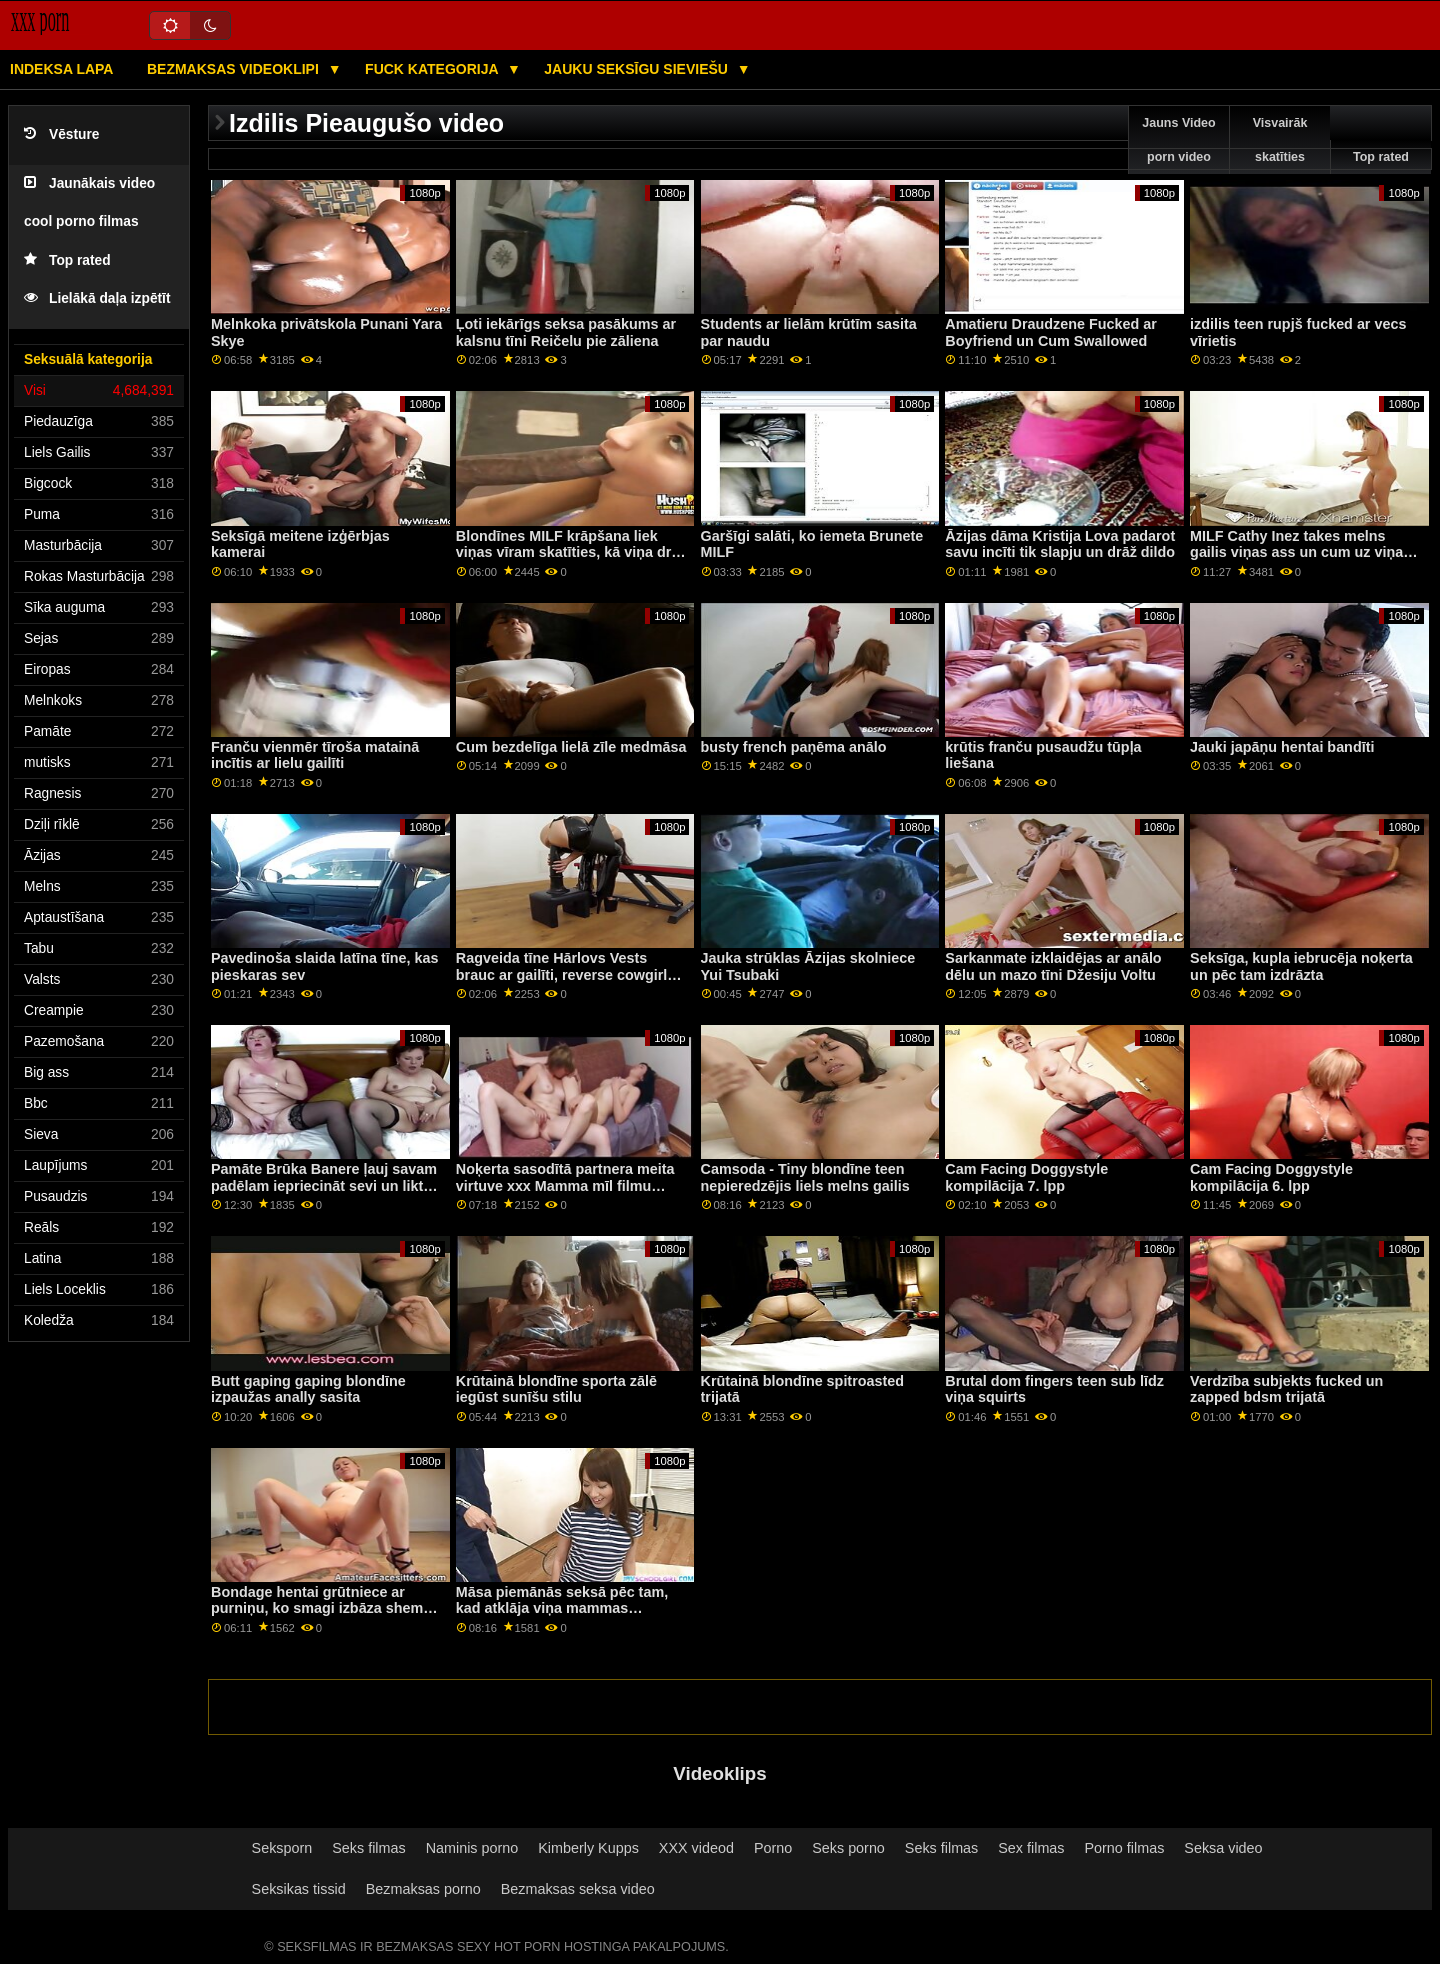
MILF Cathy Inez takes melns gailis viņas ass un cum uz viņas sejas (1300, 552)
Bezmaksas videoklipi (235, 69)
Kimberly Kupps (588, 1848)
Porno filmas (1125, 1848)
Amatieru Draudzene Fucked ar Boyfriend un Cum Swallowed (1050, 332)
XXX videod (696, 1848)
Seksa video (1223, 1848)
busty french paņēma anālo (794, 747)
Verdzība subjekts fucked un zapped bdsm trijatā (1286, 1389)
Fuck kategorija (433, 69)
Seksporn (282, 1848)
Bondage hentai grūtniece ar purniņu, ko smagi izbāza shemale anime (327, 1608)
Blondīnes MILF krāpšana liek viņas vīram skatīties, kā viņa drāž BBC (571, 552)
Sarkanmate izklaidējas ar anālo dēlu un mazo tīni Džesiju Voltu (1053, 966)
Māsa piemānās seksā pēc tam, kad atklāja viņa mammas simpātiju (562, 1608)
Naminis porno (472, 1848)
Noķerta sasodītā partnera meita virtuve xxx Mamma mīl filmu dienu (565, 1185)
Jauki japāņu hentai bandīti (1282, 747)
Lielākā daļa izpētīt (97, 298)
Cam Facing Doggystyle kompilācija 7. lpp (1026, 1177)
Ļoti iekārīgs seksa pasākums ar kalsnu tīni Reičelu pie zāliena (566, 332)
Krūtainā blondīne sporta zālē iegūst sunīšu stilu (556, 1389)
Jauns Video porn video (1178, 140)
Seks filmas (368, 1848)
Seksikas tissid (299, 1889)
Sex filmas (1031, 1848)
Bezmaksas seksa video (578, 1889)
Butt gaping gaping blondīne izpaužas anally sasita (308, 1389)
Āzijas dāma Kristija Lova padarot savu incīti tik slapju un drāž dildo (1060, 544)
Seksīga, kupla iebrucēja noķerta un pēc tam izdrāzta (1301, 966)
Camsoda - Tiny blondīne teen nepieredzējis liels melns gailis (805, 1177)
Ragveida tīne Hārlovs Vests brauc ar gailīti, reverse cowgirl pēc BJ (562, 974)
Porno (773, 1848)
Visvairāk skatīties (1280, 140)
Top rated (67, 260)
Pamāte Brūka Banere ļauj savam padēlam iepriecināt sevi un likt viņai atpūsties (324, 1185)
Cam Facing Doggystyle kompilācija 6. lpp (1271, 1177)
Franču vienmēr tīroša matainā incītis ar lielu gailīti (315, 755)
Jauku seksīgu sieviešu (638, 69)
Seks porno (848, 1848)
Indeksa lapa (61, 69)
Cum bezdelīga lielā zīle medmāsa (571, 747)
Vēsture (61, 134)
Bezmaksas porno (423, 1889)
